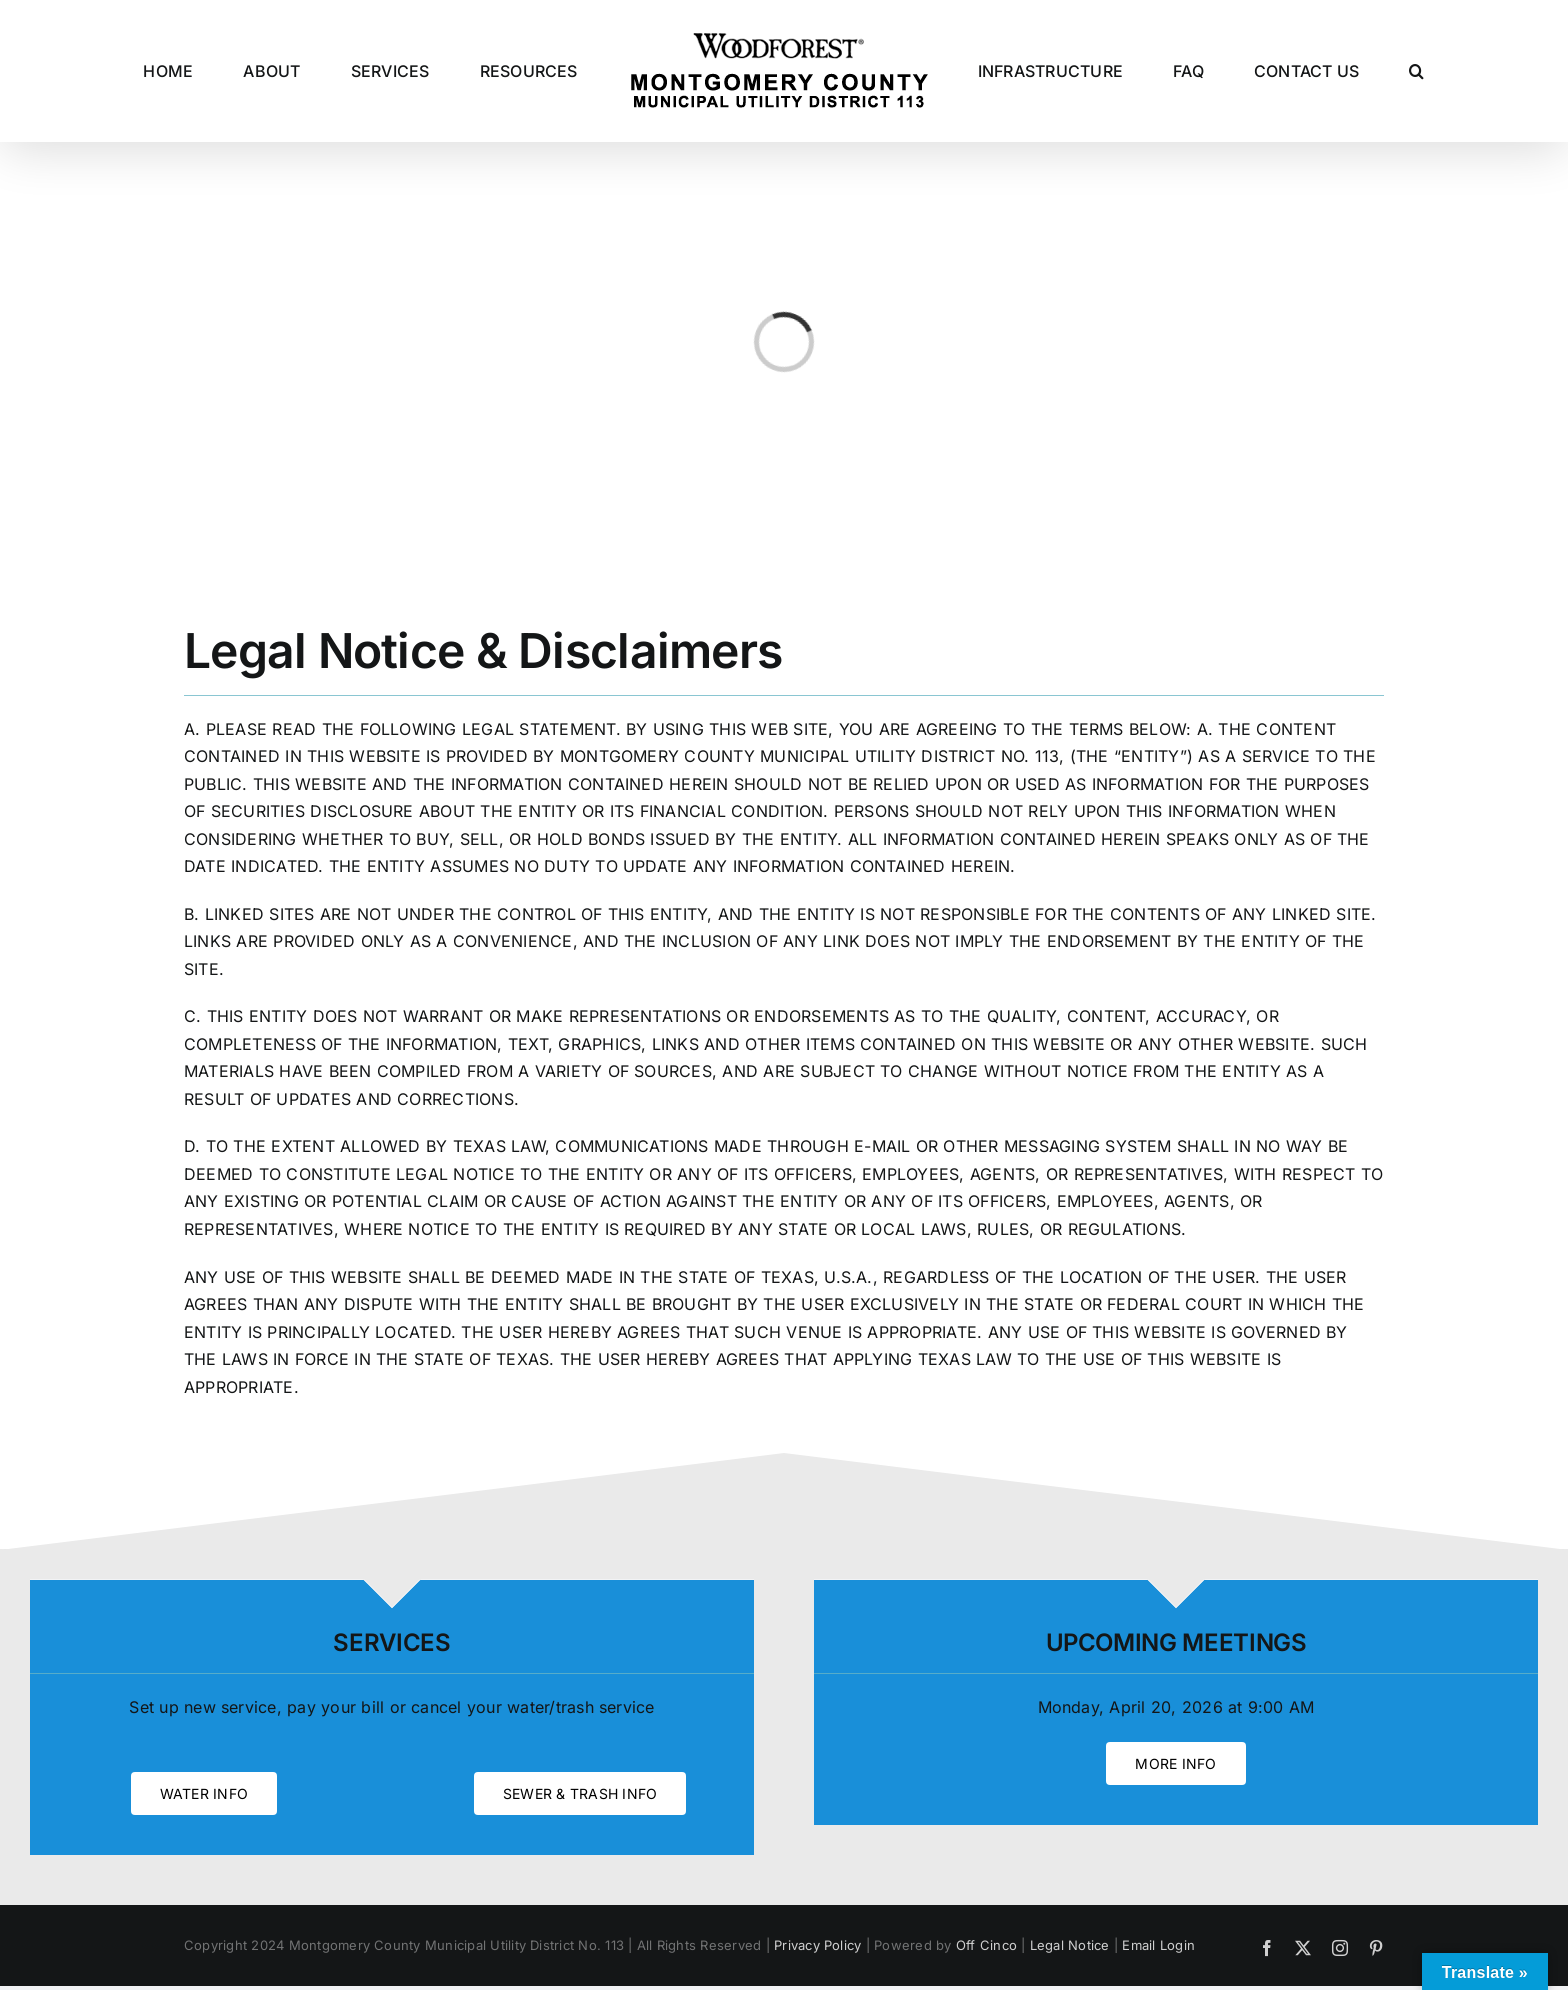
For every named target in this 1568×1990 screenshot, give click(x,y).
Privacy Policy (817, 1945)
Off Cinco (986, 1945)
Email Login (1158, 1945)
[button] (1416, 71)
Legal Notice (1070, 1945)
